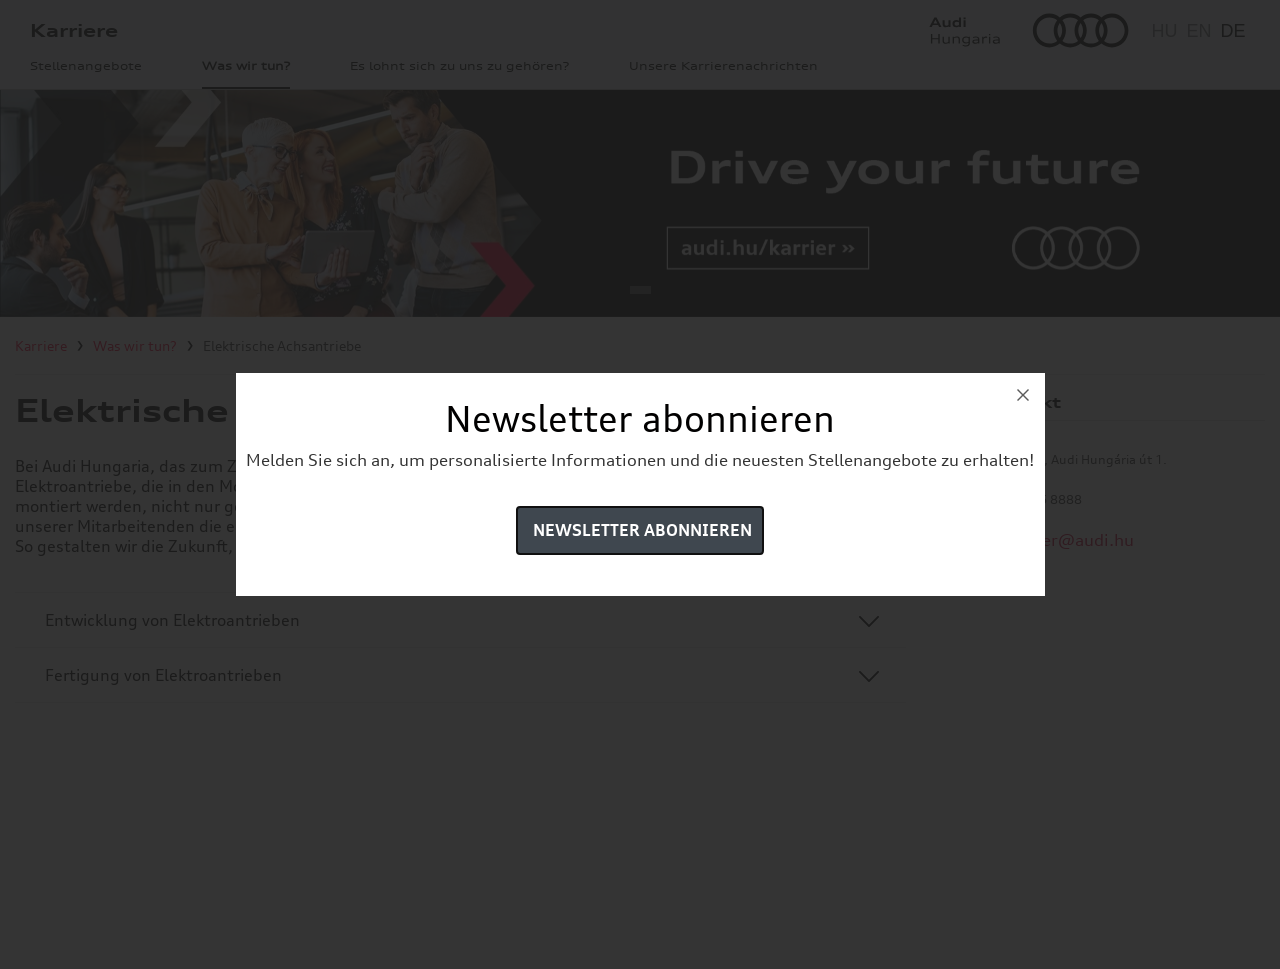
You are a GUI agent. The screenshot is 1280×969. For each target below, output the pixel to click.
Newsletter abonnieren (642, 530)
